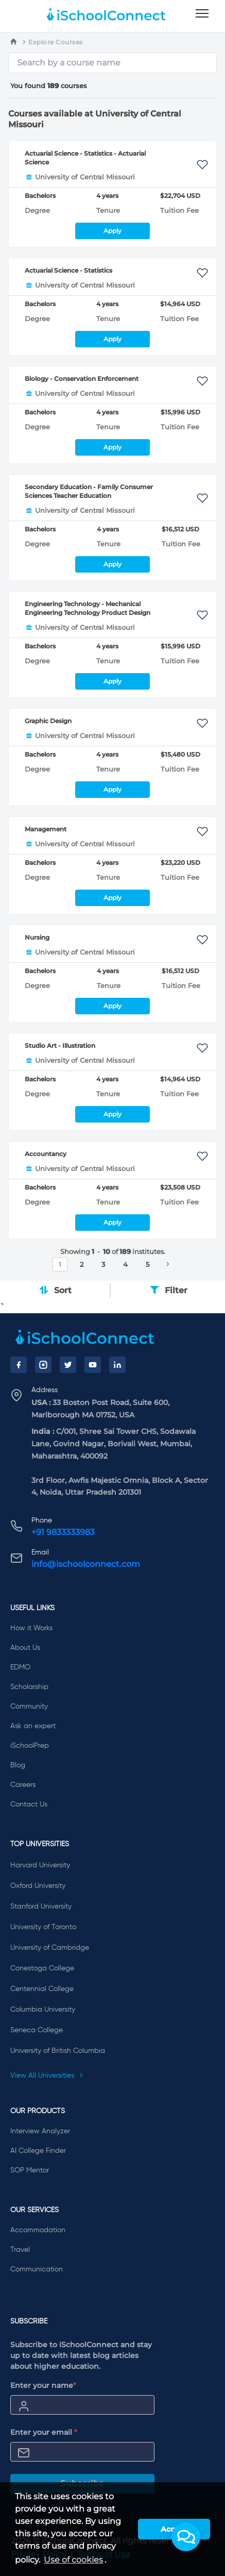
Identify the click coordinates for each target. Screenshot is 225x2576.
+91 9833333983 (63, 1532)
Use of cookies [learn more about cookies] (73, 2560)
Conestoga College (42, 1968)
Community (29, 1706)
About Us (25, 1647)
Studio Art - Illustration (60, 1045)
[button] (185, 2536)
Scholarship (29, 1687)
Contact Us (28, 1804)
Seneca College (36, 2030)
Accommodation (37, 2230)
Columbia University (42, 2009)
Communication (36, 2269)
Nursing (37, 937)
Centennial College (42, 1989)
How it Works (31, 1628)
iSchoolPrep (29, 1745)
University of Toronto (43, 1927)
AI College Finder (38, 2150)
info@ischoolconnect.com (85, 1564)
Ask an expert (33, 1726)
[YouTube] (92, 1365)
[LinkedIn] (117, 1365)
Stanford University (41, 1906)
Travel (20, 2249)
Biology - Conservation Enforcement (82, 378)
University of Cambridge (49, 1947)
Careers (23, 1784)
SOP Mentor (29, 2170)
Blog (17, 1765)
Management (45, 829)
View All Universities (46, 2075)
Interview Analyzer (40, 2131)
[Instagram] (43, 1365)
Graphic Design (48, 721)
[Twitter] (68, 1365)
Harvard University (40, 1865)
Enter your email (43, 2432)
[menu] (202, 14)
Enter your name (43, 2385)
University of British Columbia (57, 2050)
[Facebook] (18, 1365)
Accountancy (45, 1154)
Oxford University (37, 1885)
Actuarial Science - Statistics (68, 270)
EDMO (20, 1667)
